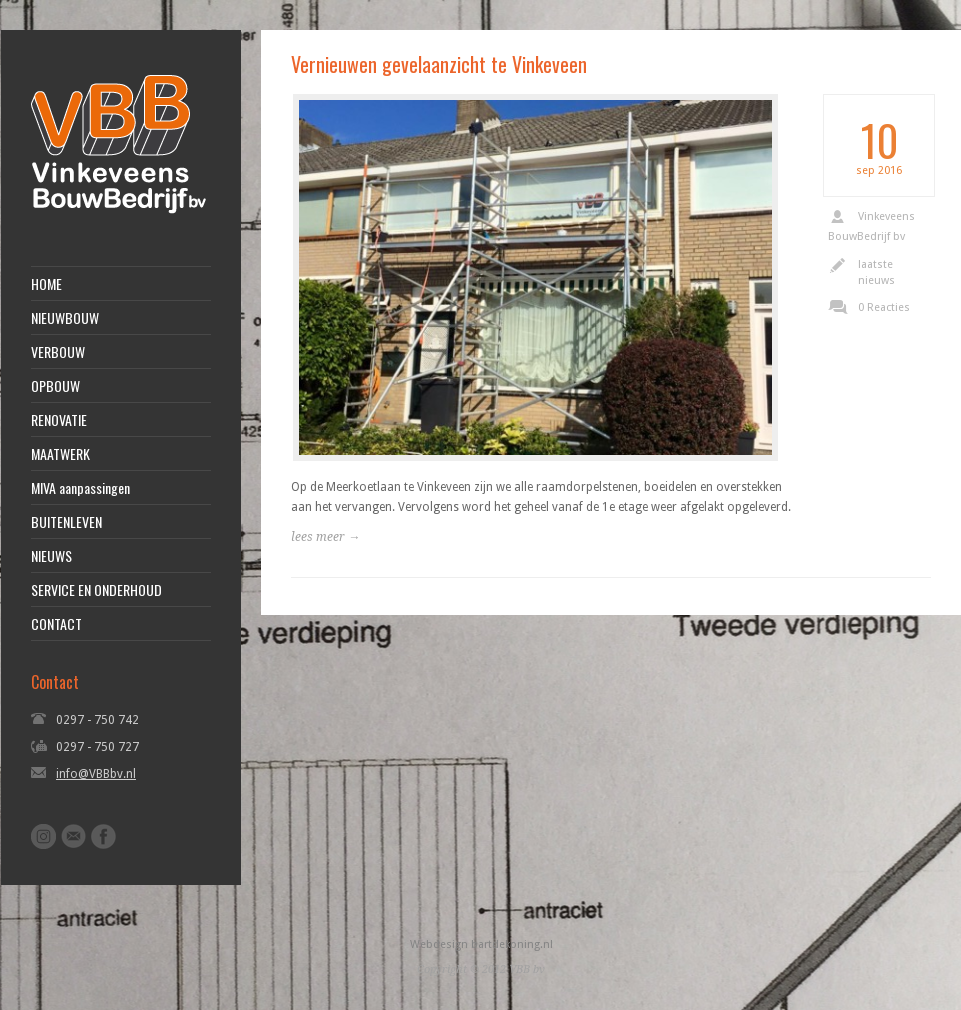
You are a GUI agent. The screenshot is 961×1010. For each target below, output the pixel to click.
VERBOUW (58, 352)
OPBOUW (55, 386)
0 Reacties (884, 307)
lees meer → (325, 537)
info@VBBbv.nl (96, 774)
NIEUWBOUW (65, 318)
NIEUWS (51, 556)
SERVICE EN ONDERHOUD (96, 590)
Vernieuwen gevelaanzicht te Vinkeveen (439, 64)
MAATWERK (60, 454)
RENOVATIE (59, 420)
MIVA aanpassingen (80, 488)
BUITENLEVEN (66, 522)
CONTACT (56, 624)
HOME (46, 284)
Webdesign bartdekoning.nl (481, 944)
